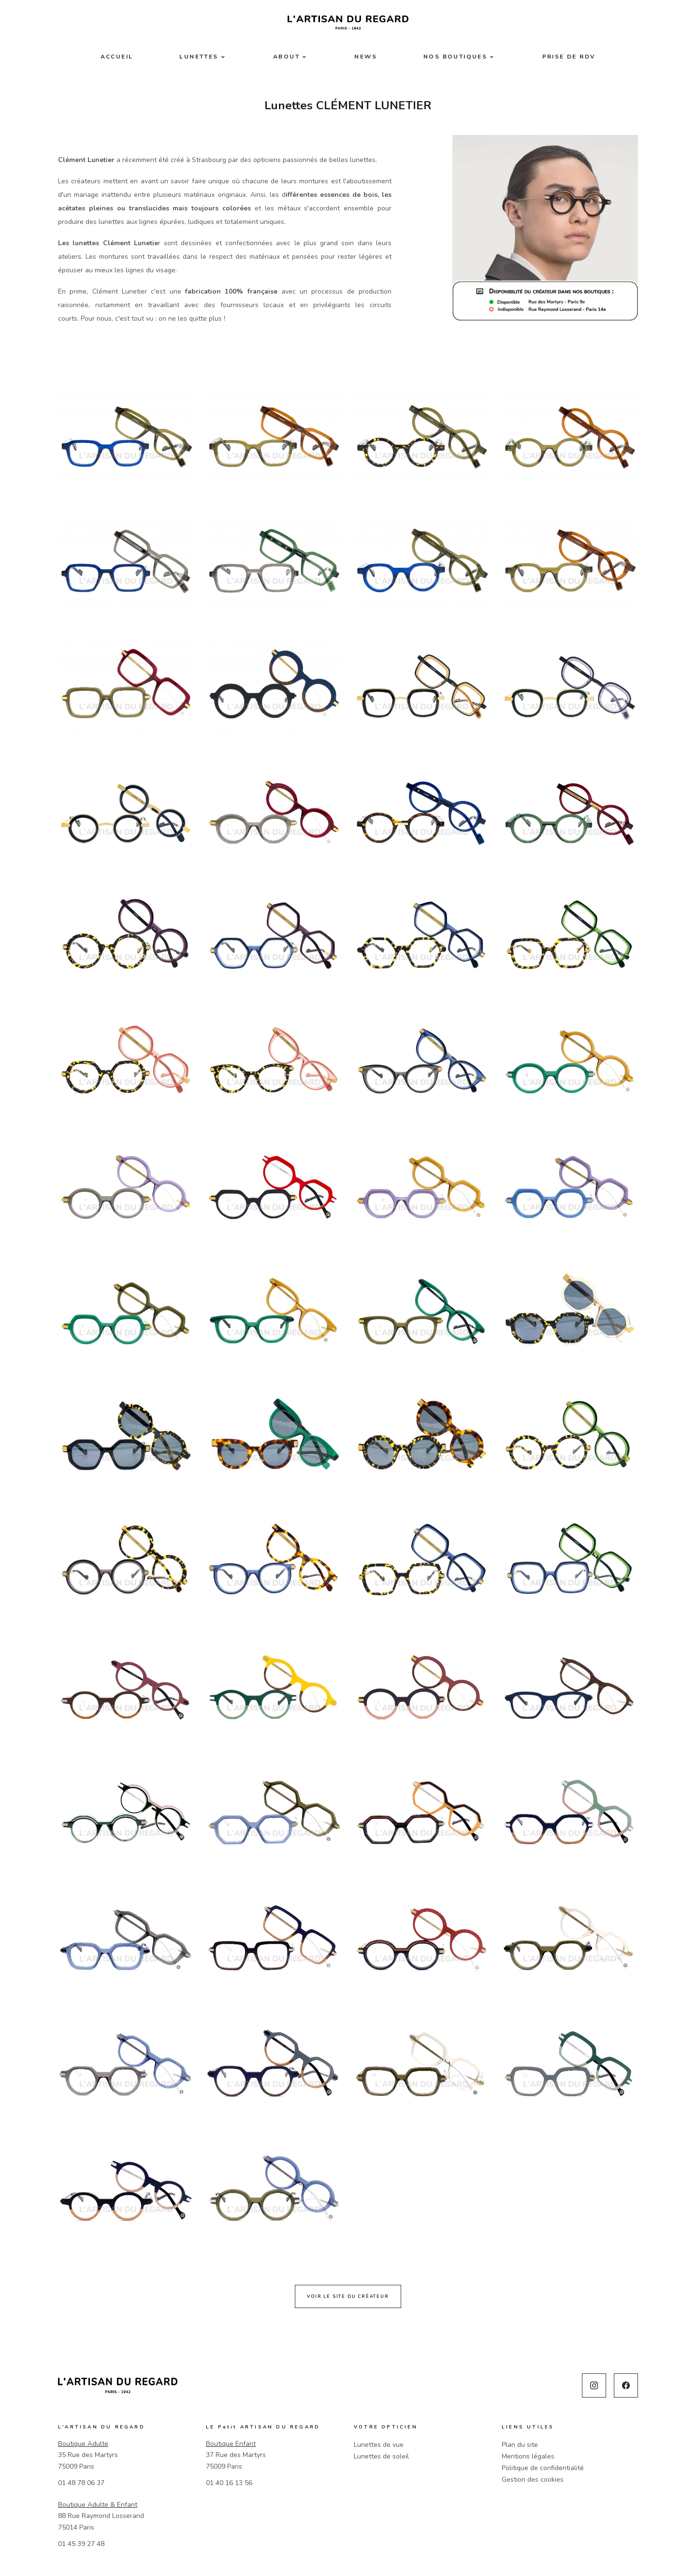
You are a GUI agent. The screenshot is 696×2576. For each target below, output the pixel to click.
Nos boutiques (455, 56)
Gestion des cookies (533, 2479)
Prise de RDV (569, 56)
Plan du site (520, 2444)
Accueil (117, 56)
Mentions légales (528, 2456)
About (286, 56)
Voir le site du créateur (348, 2296)
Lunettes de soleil (381, 2456)
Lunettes (198, 56)
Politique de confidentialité (543, 2467)
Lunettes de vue (379, 2444)
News (365, 56)
